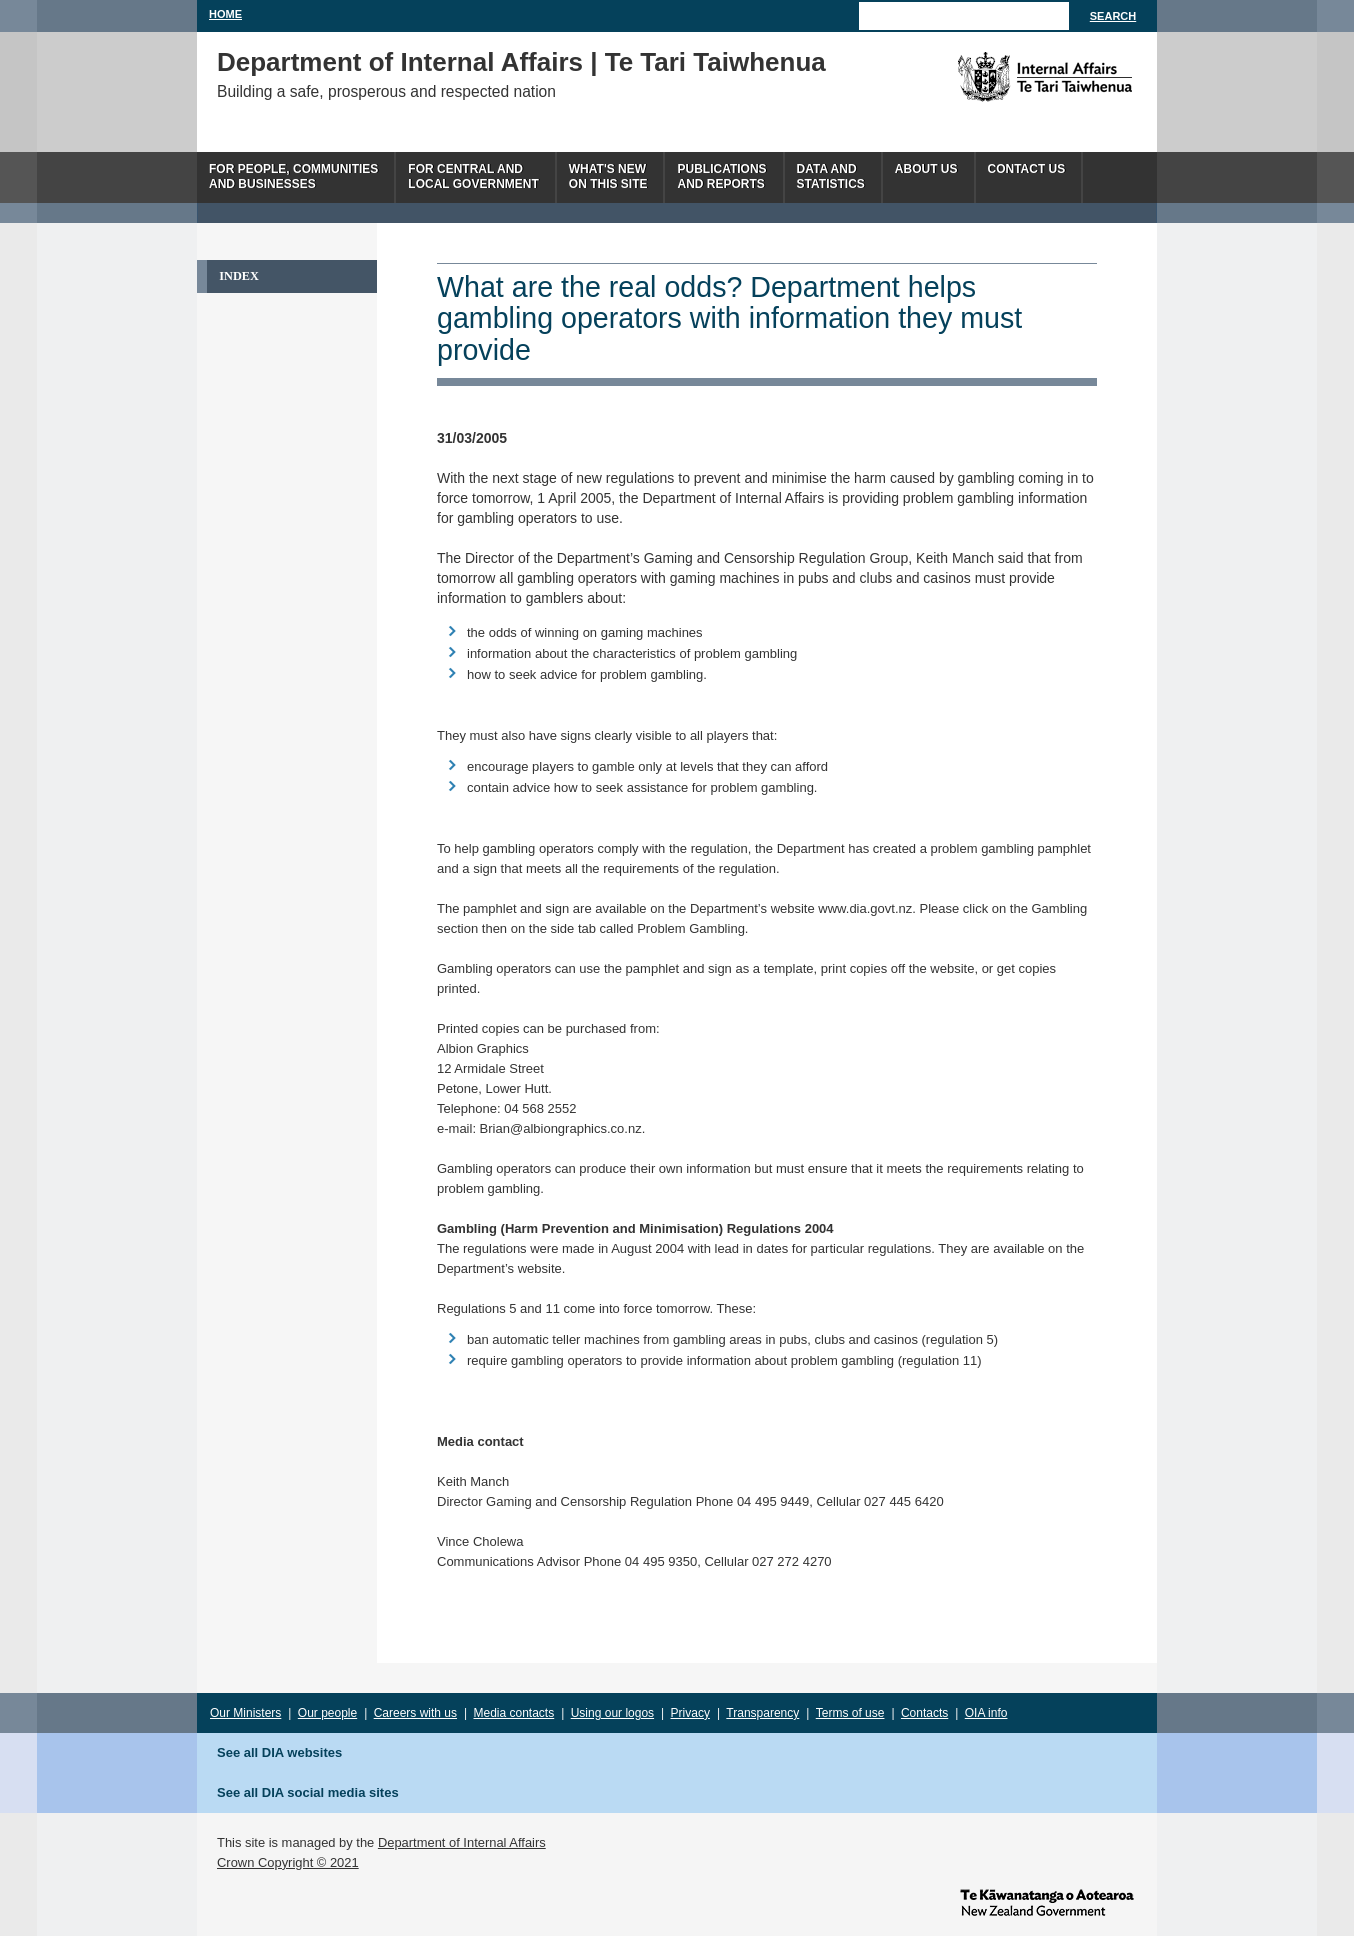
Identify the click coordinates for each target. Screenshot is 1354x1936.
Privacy (690, 1713)
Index (239, 276)
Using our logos (612, 1713)
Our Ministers (245, 1713)
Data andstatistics (831, 176)
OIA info (986, 1713)
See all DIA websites (279, 1752)
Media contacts (514, 1713)
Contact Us (1027, 169)
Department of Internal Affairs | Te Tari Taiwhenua (521, 62)
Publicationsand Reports (721, 176)
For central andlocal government (473, 176)
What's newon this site (608, 176)
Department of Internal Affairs (462, 1842)
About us (926, 169)
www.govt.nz (1047, 1901)
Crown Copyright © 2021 (288, 1862)
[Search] (964, 16)
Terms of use (850, 1713)
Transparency (762, 1713)
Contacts (924, 1713)
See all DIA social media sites (308, 1792)
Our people (327, 1713)
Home (225, 14)
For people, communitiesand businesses (293, 176)
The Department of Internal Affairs (999, 77)
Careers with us (415, 1713)
